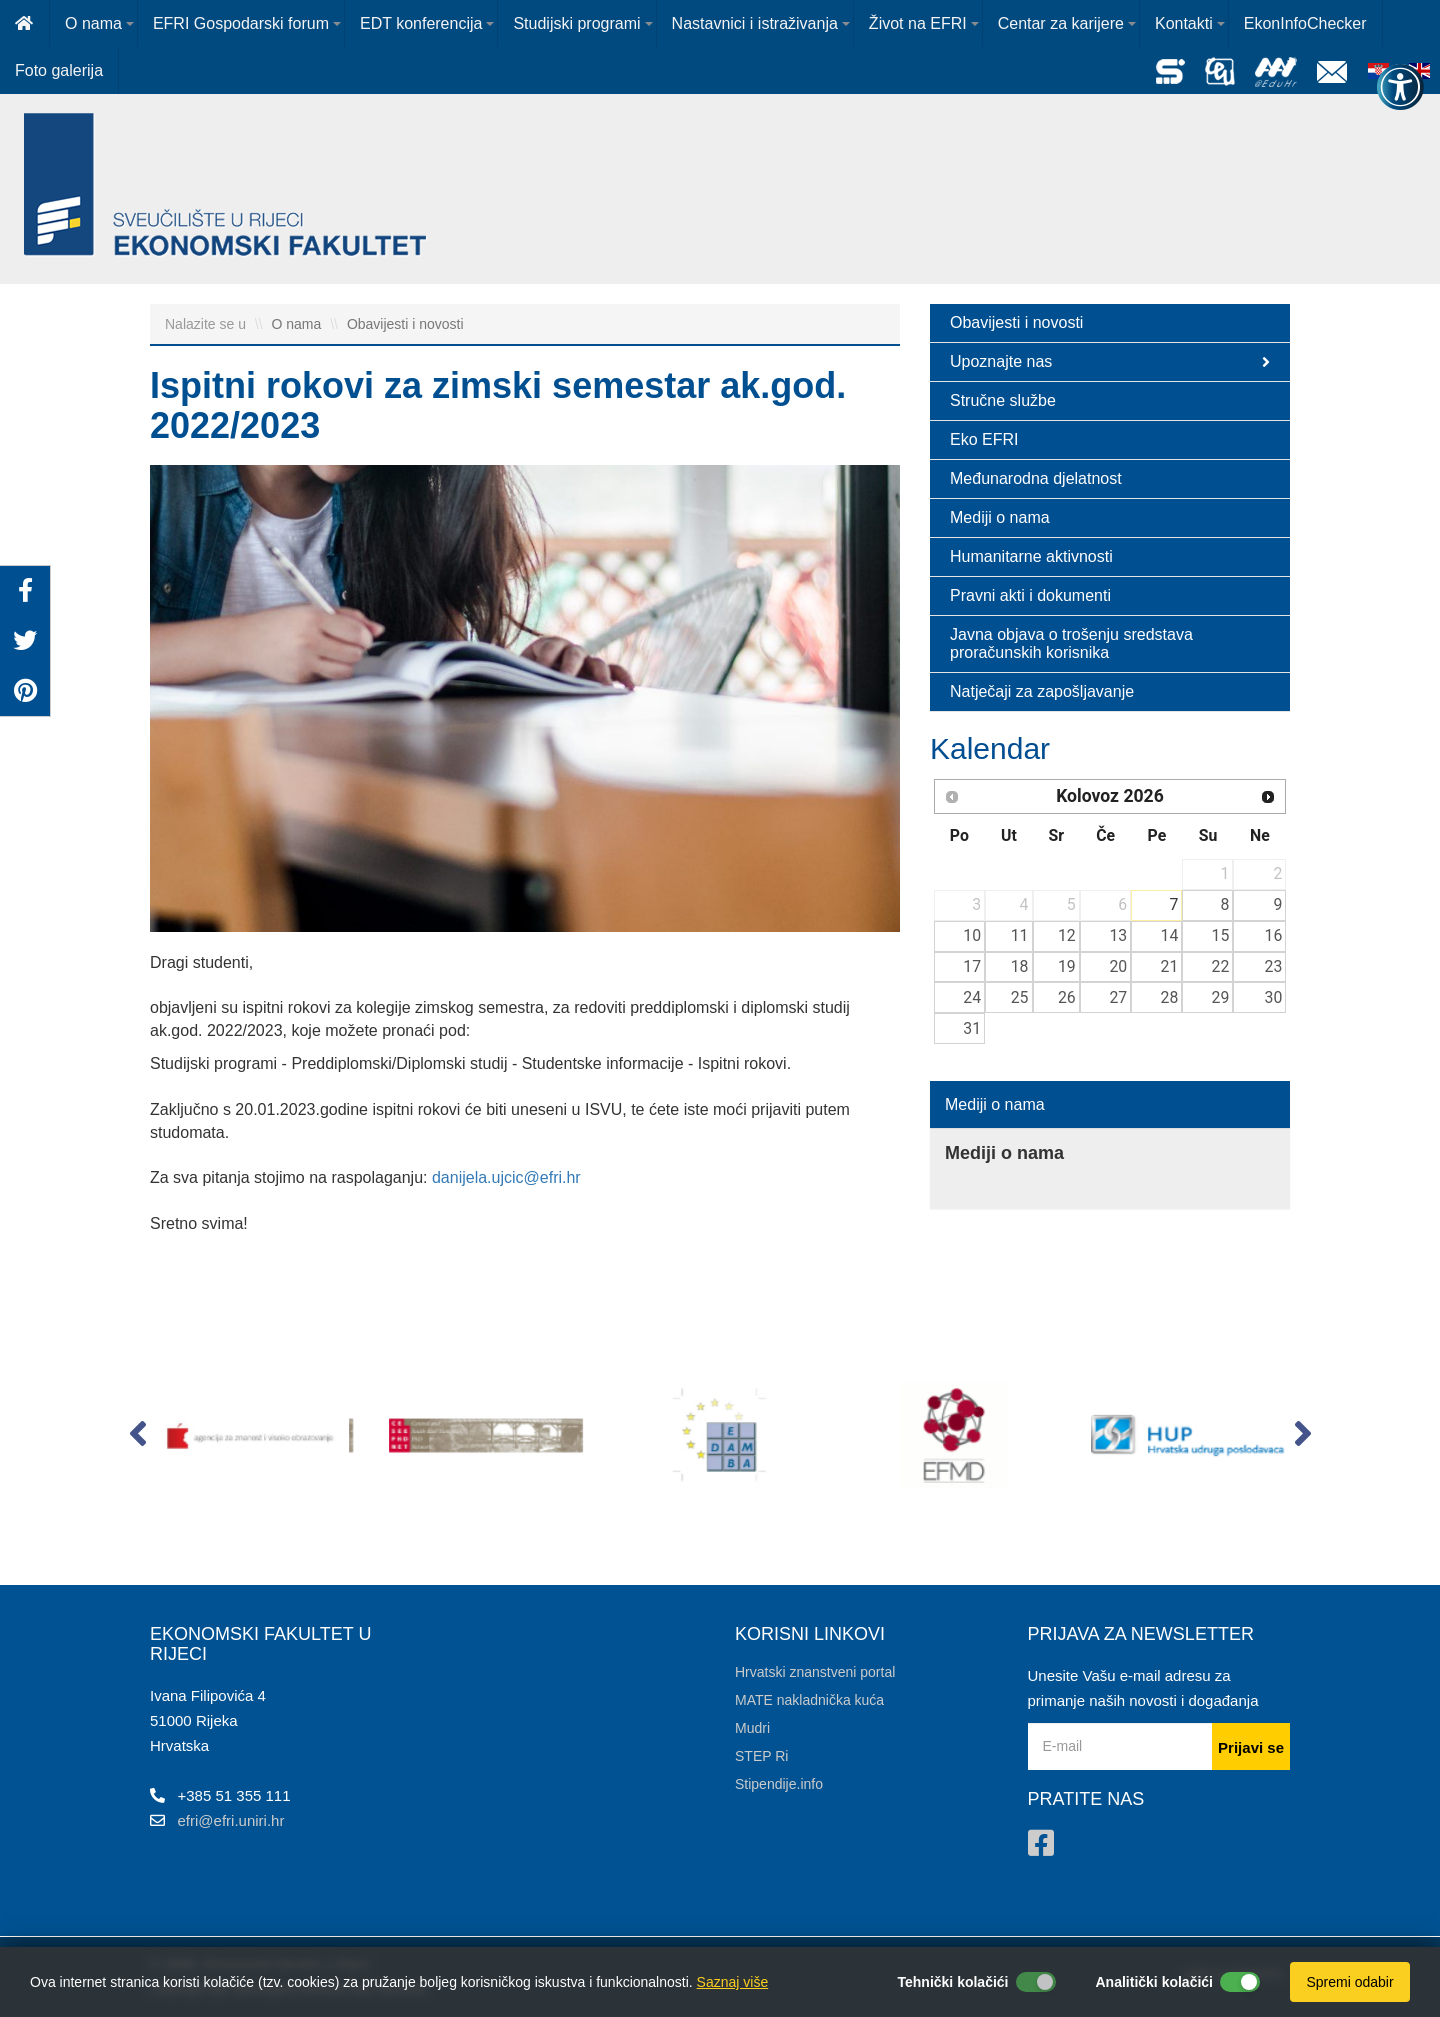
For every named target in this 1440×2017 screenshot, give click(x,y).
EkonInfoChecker (1305, 23)
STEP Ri (761, 1756)
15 (1221, 935)
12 (1067, 935)
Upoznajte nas (1110, 362)
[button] (137, 1438)
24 (972, 997)
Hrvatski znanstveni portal (815, 1672)
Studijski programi (576, 23)
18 (1020, 966)
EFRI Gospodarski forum (241, 23)
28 (1170, 997)
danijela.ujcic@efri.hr (506, 1177)
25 (1020, 997)
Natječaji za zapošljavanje (1042, 691)
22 (1221, 966)
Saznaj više (733, 1982)
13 (1118, 935)
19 (1067, 966)
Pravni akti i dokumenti (1030, 595)
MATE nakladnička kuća (809, 1700)
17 (972, 966)
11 (1020, 935)
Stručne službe (1003, 400)
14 (1170, 935)
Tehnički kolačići (952, 1982)
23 (1274, 966)
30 (1274, 997)
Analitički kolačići (1155, 1982)
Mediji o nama (1000, 517)
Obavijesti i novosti (405, 324)
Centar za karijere (1061, 23)
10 (972, 935)
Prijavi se (1251, 1747)
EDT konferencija (421, 23)
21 (1170, 966)
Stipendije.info (779, 1784)
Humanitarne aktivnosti (1031, 556)
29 (1221, 997)
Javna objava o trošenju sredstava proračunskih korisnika (1071, 643)
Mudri (752, 1728)
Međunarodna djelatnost (1036, 478)
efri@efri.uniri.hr (231, 1820)
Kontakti (1184, 23)
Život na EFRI (918, 23)
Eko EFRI (984, 439)
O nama (93, 23)
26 (1067, 997)
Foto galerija (59, 70)
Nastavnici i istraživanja (755, 23)
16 (1274, 935)
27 (1118, 997)
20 (1118, 966)
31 (972, 1028)
